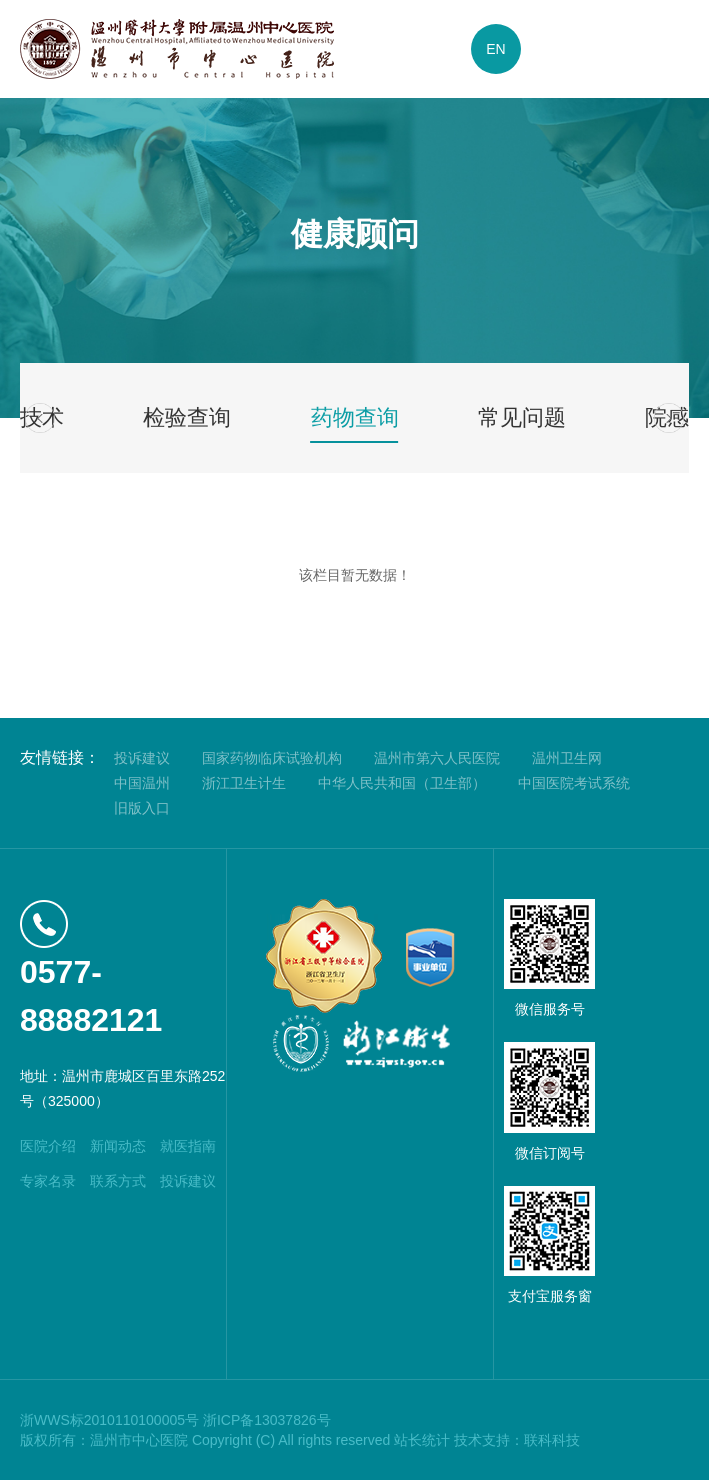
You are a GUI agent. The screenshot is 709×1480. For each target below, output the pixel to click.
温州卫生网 (567, 758)
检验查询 (187, 417)
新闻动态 (118, 1146)
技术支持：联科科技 (517, 1440)
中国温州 (142, 783)
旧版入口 (142, 808)
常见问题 (522, 417)
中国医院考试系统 (574, 783)
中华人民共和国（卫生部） (402, 783)
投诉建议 (142, 758)
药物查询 (355, 417)
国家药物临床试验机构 (272, 758)
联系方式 (118, 1181)
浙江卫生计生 (244, 783)
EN (495, 49)
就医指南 (188, 1146)
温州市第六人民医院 (437, 758)
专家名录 (48, 1181)
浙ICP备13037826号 (267, 1420)
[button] (40, 418)
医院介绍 (48, 1146)
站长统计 (422, 1440)
